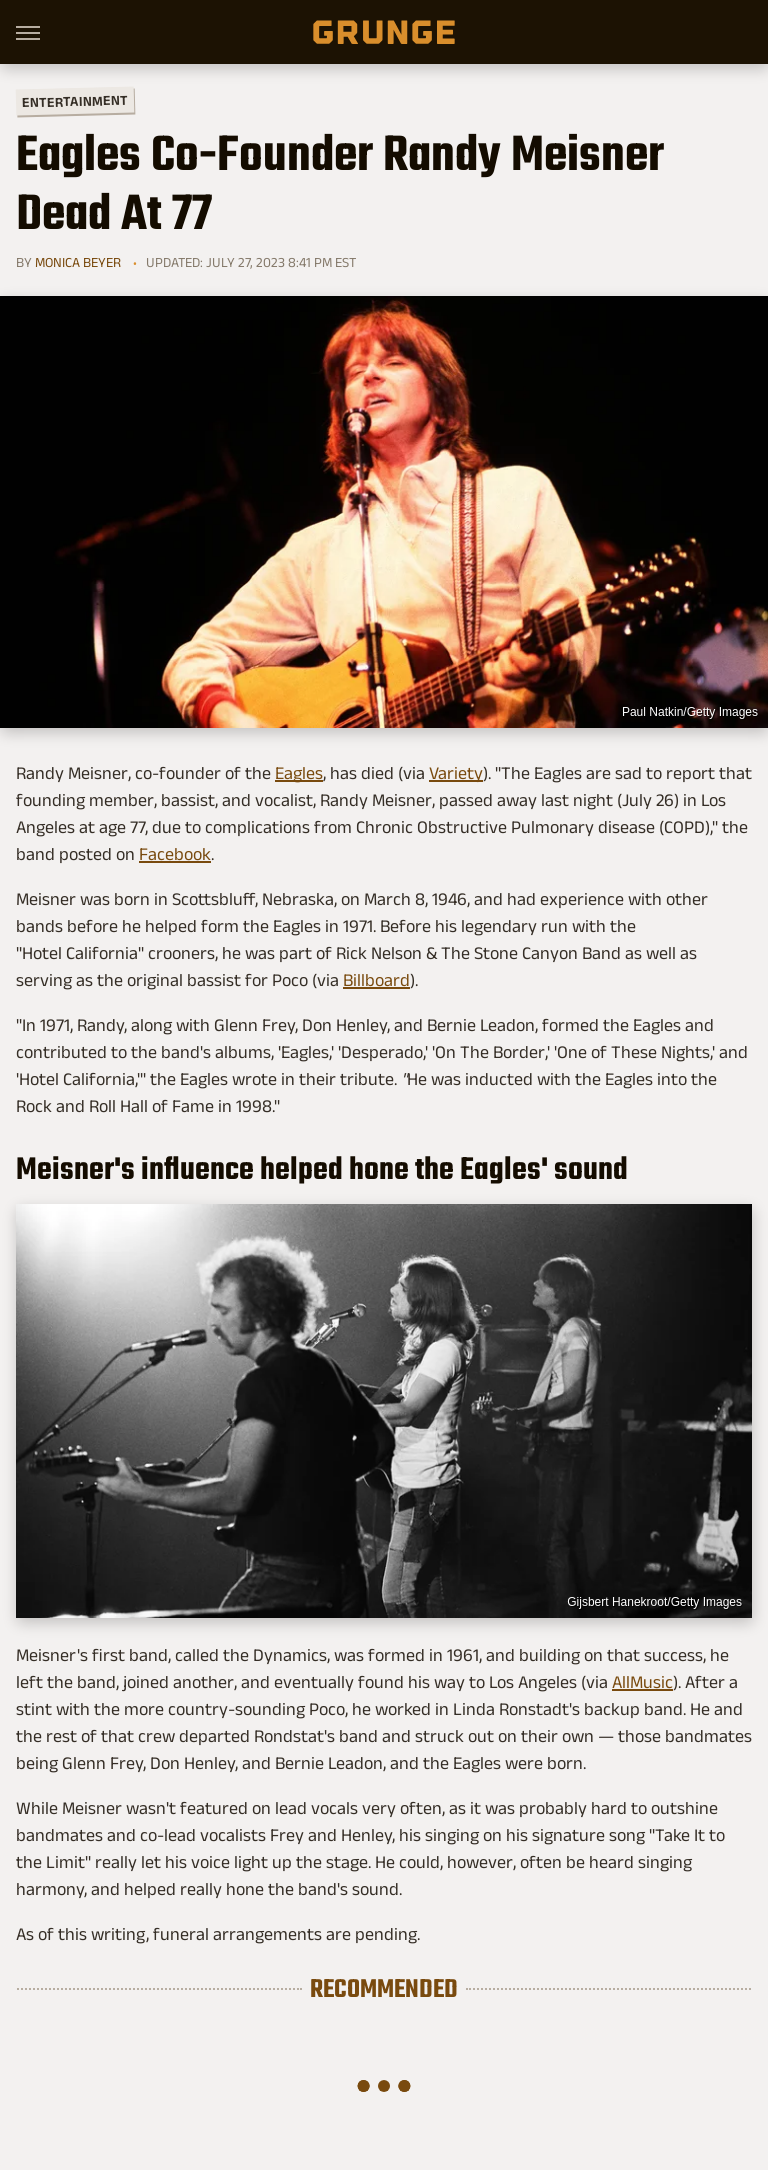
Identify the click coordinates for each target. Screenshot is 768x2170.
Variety (456, 773)
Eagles (299, 773)
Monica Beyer (78, 262)
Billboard (376, 980)
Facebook (175, 854)
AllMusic (642, 1682)
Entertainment (75, 101)
